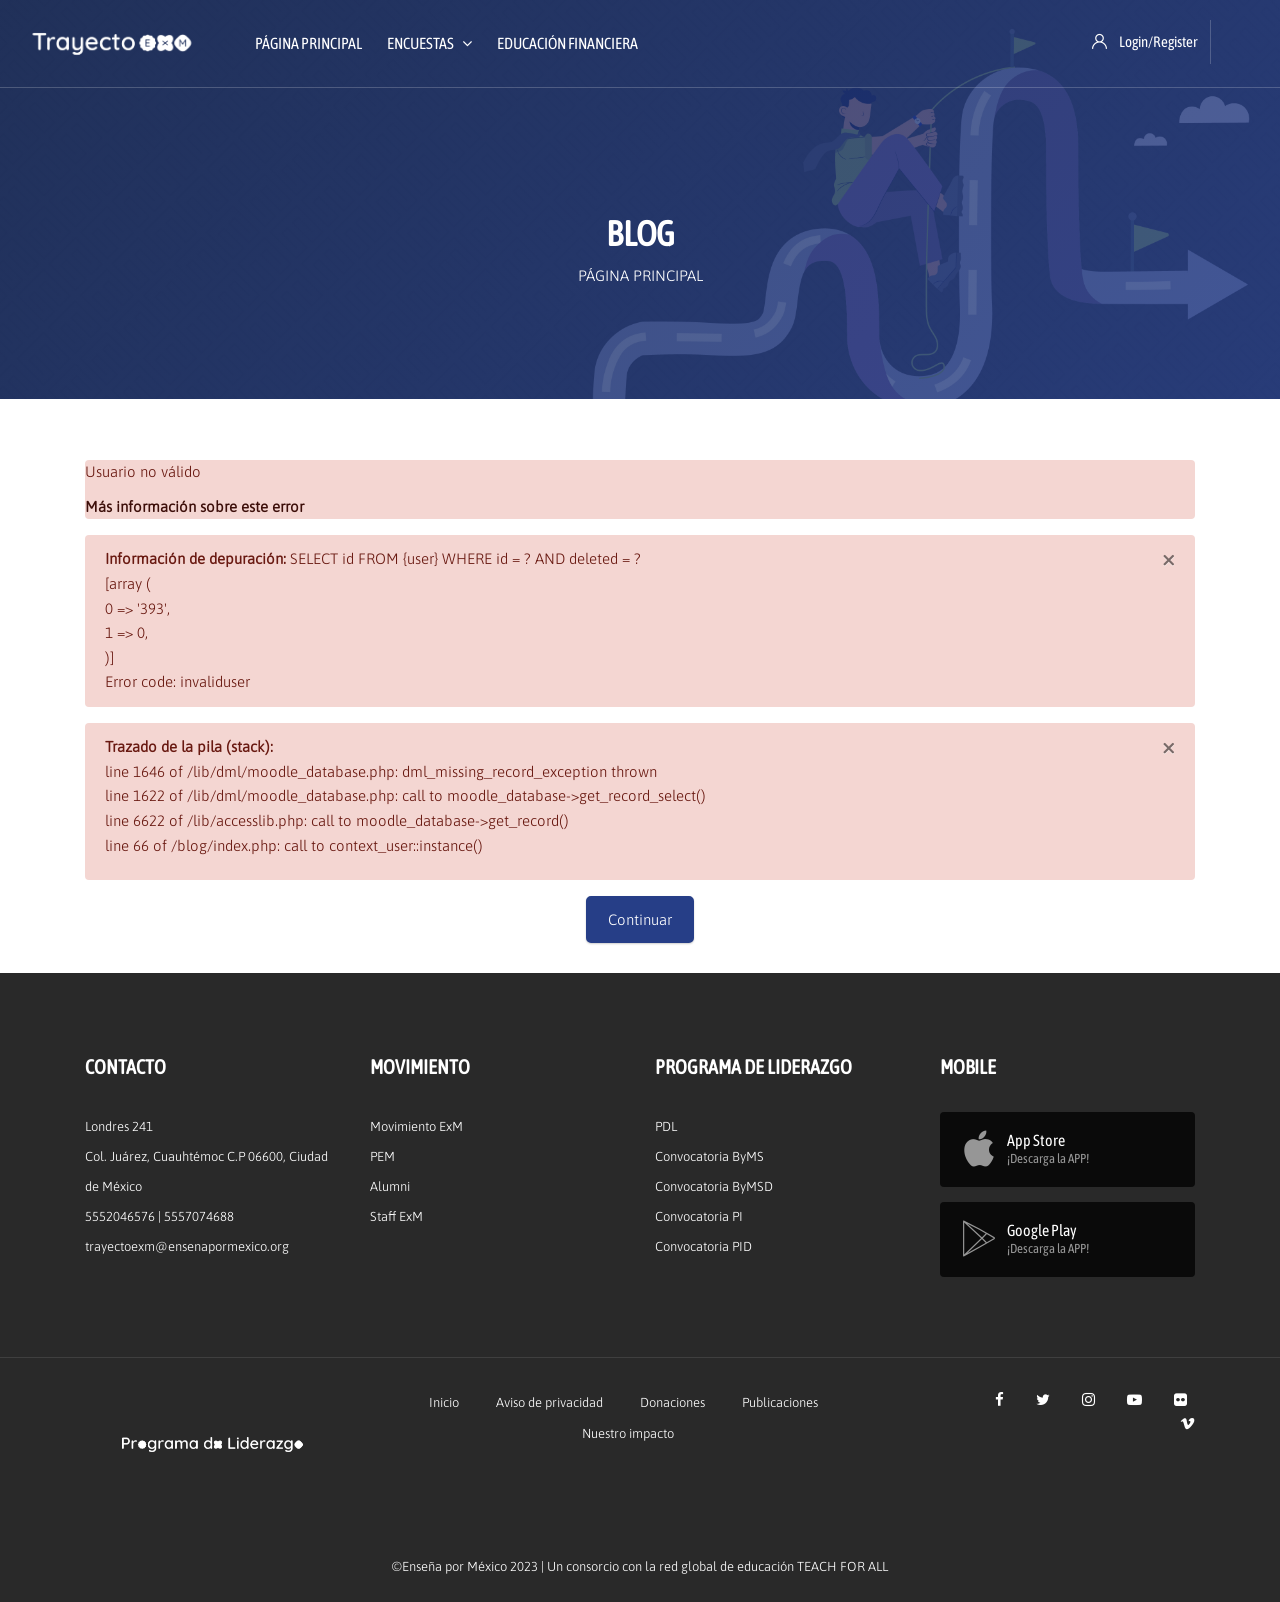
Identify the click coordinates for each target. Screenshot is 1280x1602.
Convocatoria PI (699, 1216)
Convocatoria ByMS (709, 1156)
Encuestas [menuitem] (429, 43)
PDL (666, 1126)
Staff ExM (396, 1216)
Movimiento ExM (416, 1126)
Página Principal (640, 275)
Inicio (444, 1402)
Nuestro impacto (628, 1433)
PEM (382, 1156)
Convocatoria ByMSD (714, 1186)
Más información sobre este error (194, 506)
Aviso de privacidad (549, 1402)
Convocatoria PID (703, 1246)
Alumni (390, 1186)
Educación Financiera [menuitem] (567, 43)
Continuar (640, 919)
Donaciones (672, 1402)
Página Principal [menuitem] (308, 43)
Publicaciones (780, 1402)
